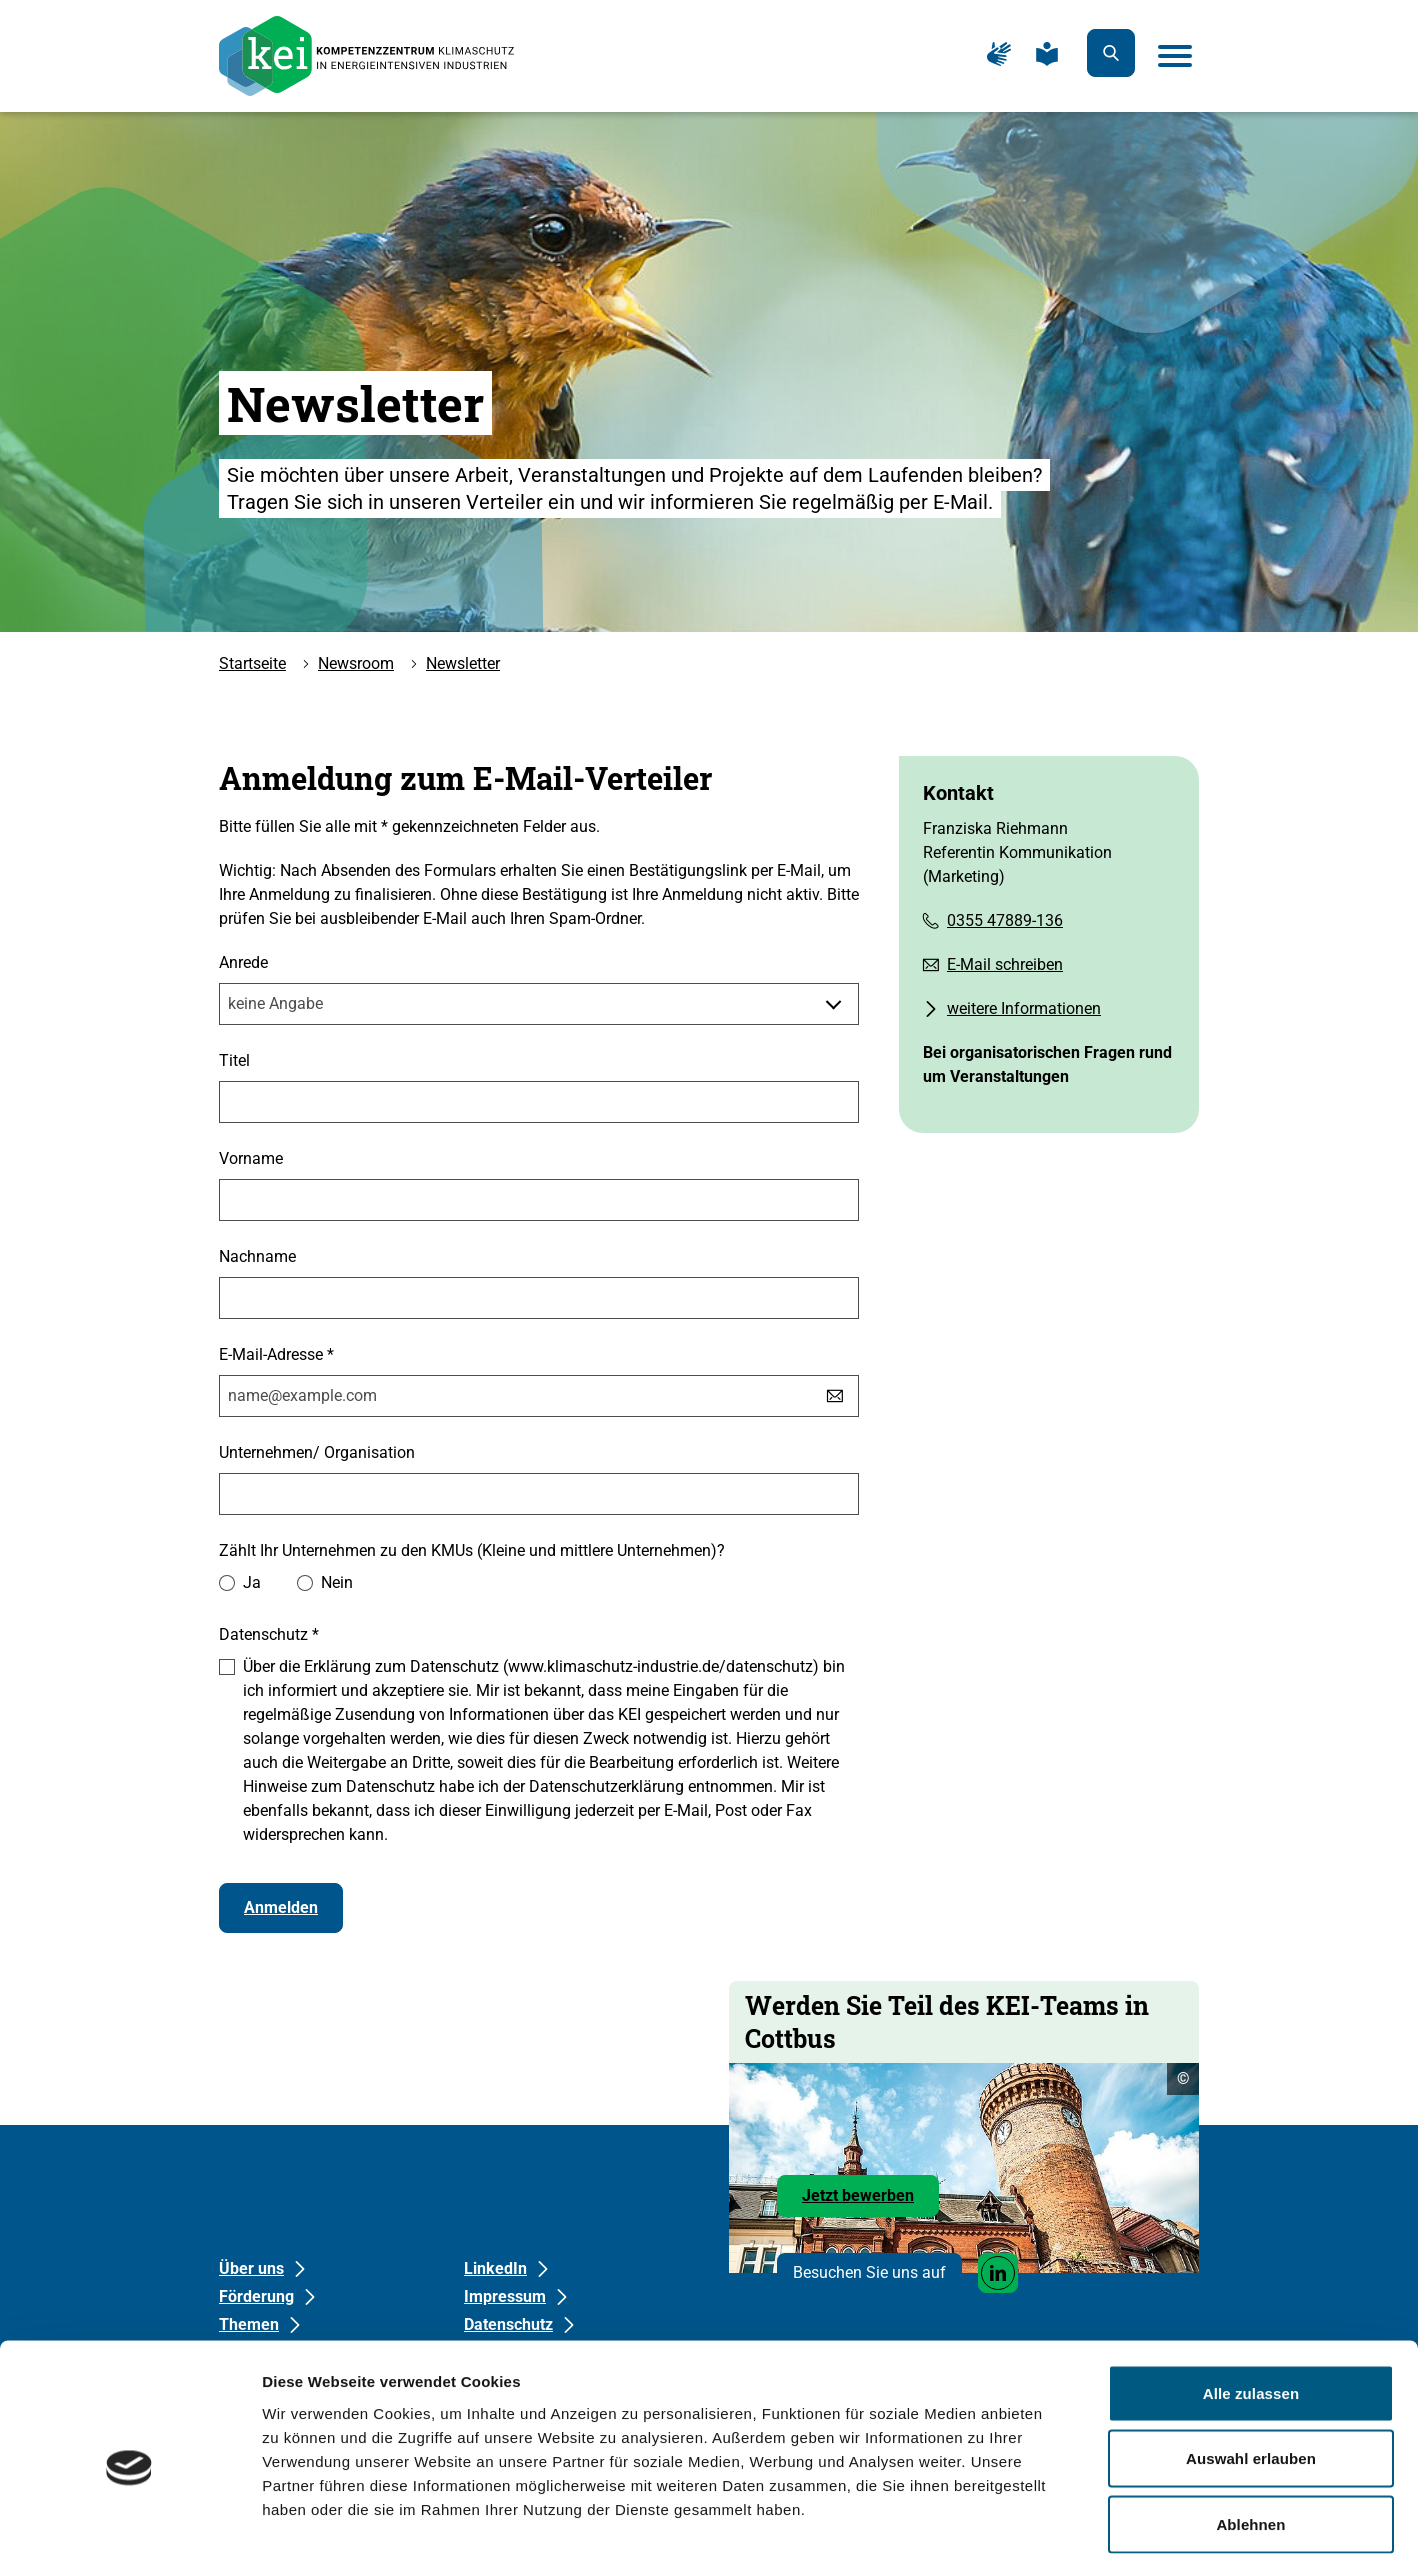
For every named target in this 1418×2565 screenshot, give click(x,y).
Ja (252, 1582)
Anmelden (281, 1907)
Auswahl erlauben (1251, 2368)
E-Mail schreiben (1005, 964)
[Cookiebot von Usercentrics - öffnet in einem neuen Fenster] (129, 2526)
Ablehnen (1250, 2433)
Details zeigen (1063, 2525)
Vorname (251, 1158)
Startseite (252, 663)
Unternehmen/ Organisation (317, 1452)
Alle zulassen (1251, 2302)
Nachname (257, 1256)
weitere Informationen (1024, 1008)
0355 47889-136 (1005, 920)
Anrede (243, 962)
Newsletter (463, 663)
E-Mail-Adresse (276, 1353)
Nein (337, 1582)
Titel (234, 1060)
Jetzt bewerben (870, 2201)
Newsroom (356, 663)
